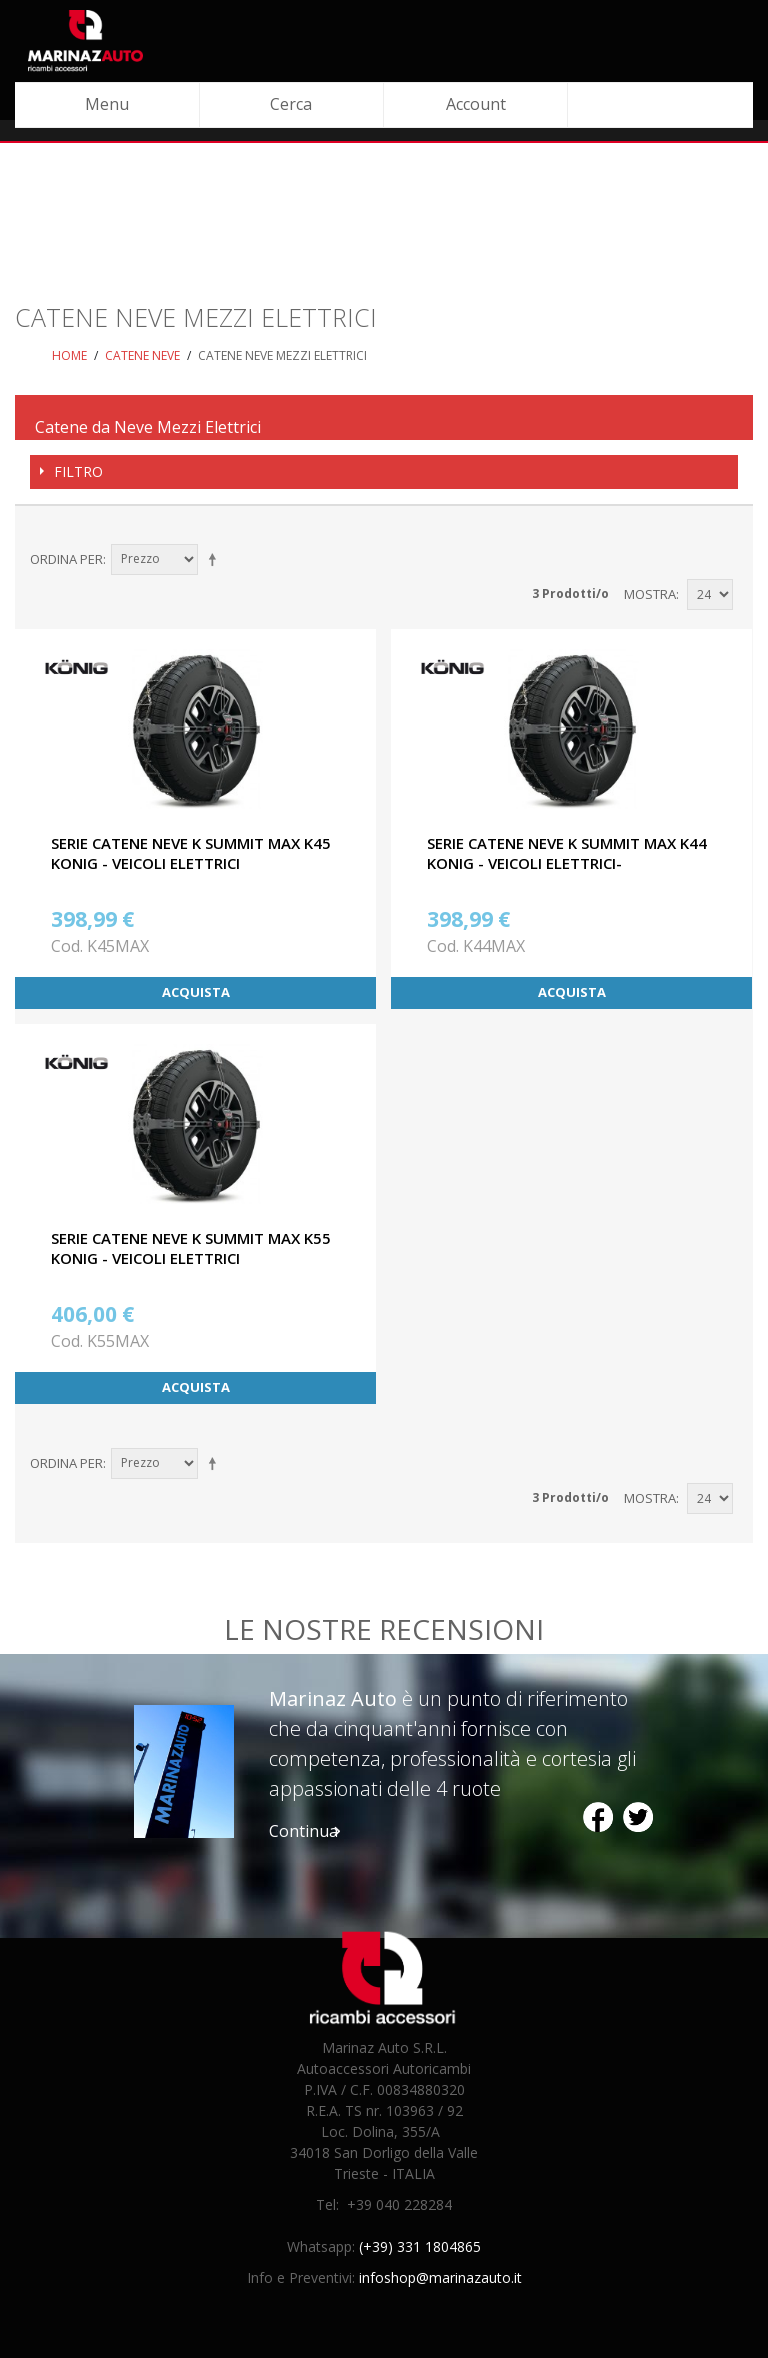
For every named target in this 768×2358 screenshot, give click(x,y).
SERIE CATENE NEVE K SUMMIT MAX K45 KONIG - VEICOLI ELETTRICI (191, 853)
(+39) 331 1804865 (420, 2246)
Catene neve (142, 355)
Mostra (650, 594)
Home (69, 355)
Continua (303, 1831)
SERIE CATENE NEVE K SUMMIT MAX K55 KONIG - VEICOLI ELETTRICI (191, 1248)
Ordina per (66, 559)
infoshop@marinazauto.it (440, 2277)
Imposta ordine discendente (216, 559)
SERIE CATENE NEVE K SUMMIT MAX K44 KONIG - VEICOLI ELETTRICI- (567, 853)
